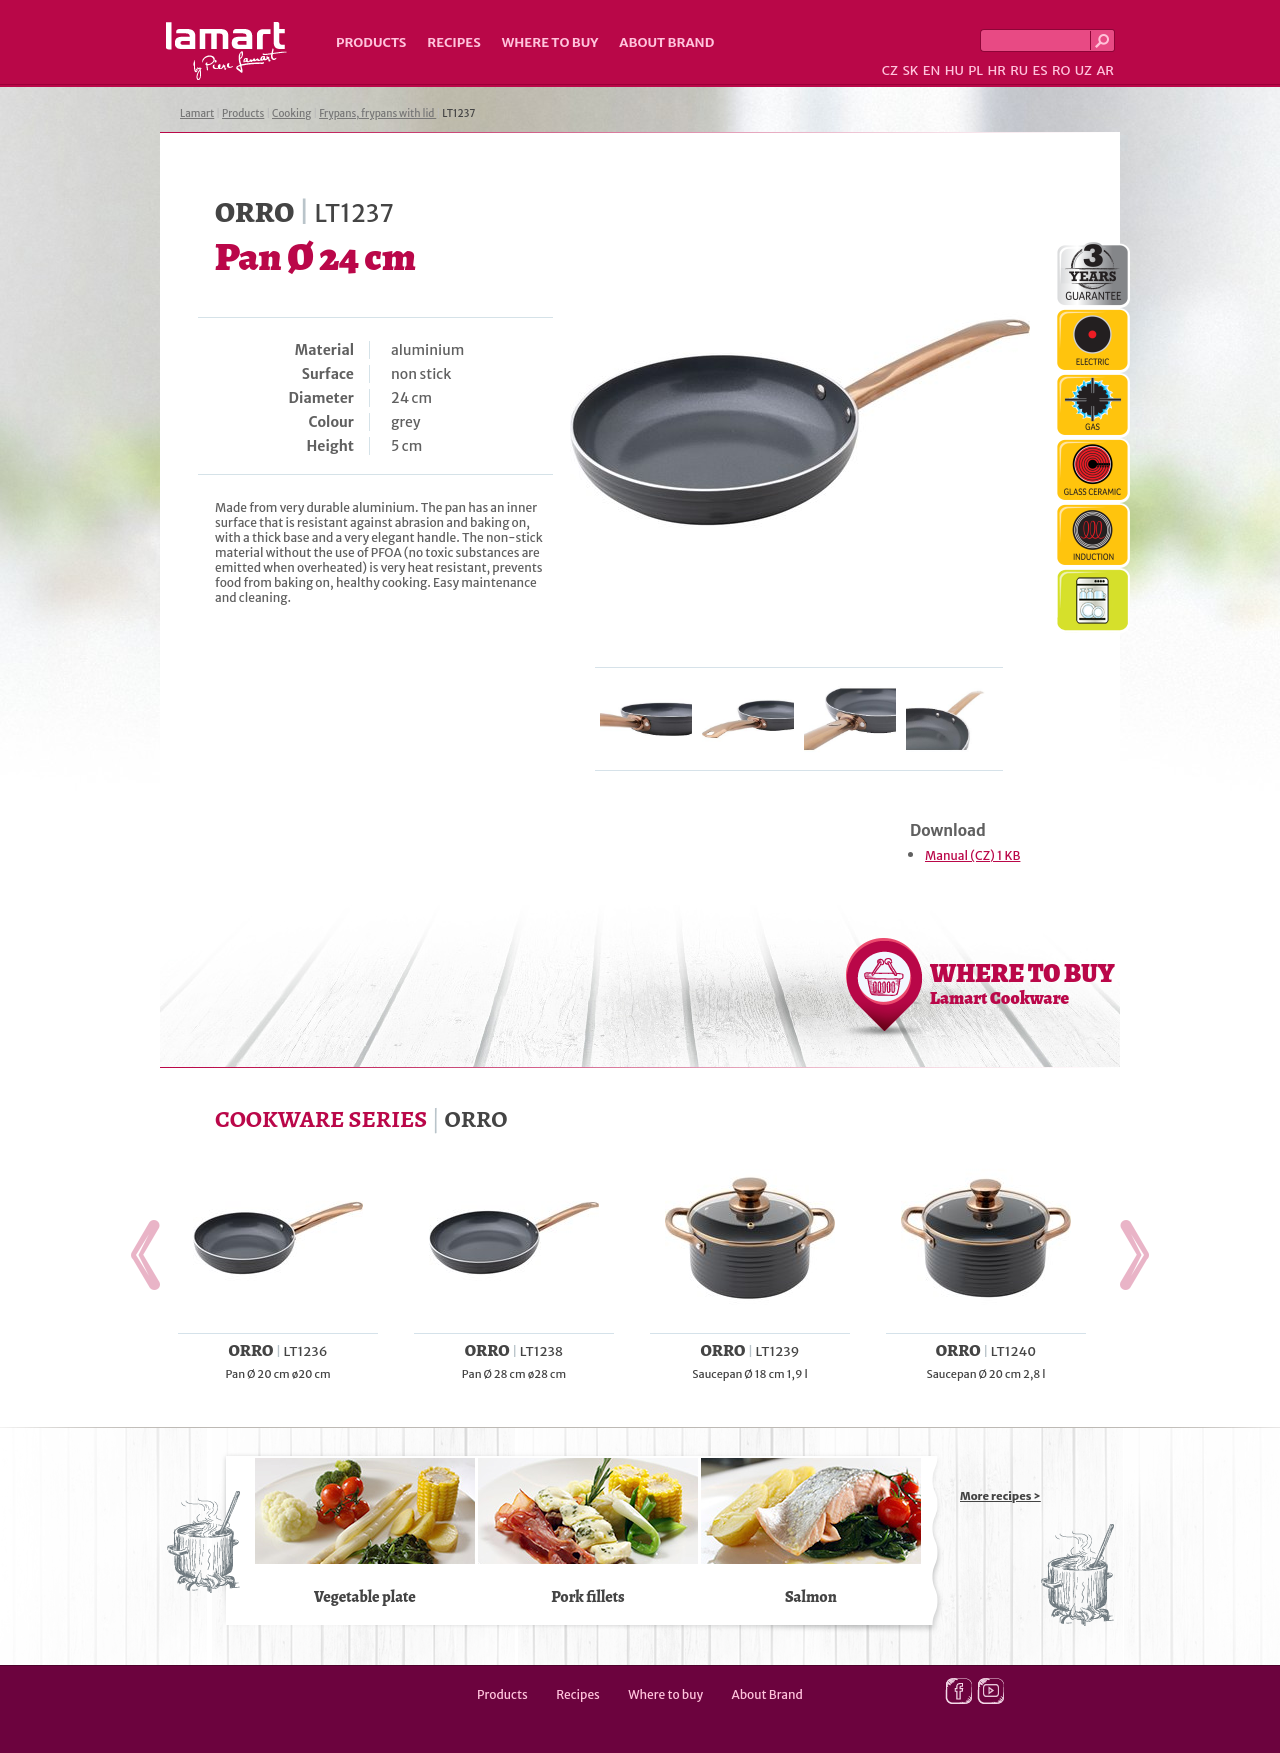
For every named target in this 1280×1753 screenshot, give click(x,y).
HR (996, 70)
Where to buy (550, 42)
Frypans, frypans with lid (377, 113)
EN (932, 70)
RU (1019, 70)
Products (371, 42)
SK (910, 70)
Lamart (226, 51)
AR (1105, 70)
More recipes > (1000, 1496)
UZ (1083, 70)
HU (954, 70)
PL (975, 70)
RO (1061, 70)
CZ (890, 70)
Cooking (291, 113)
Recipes (453, 42)
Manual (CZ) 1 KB (972, 855)
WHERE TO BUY (1022, 983)
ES (1040, 70)
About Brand (666, 42)
